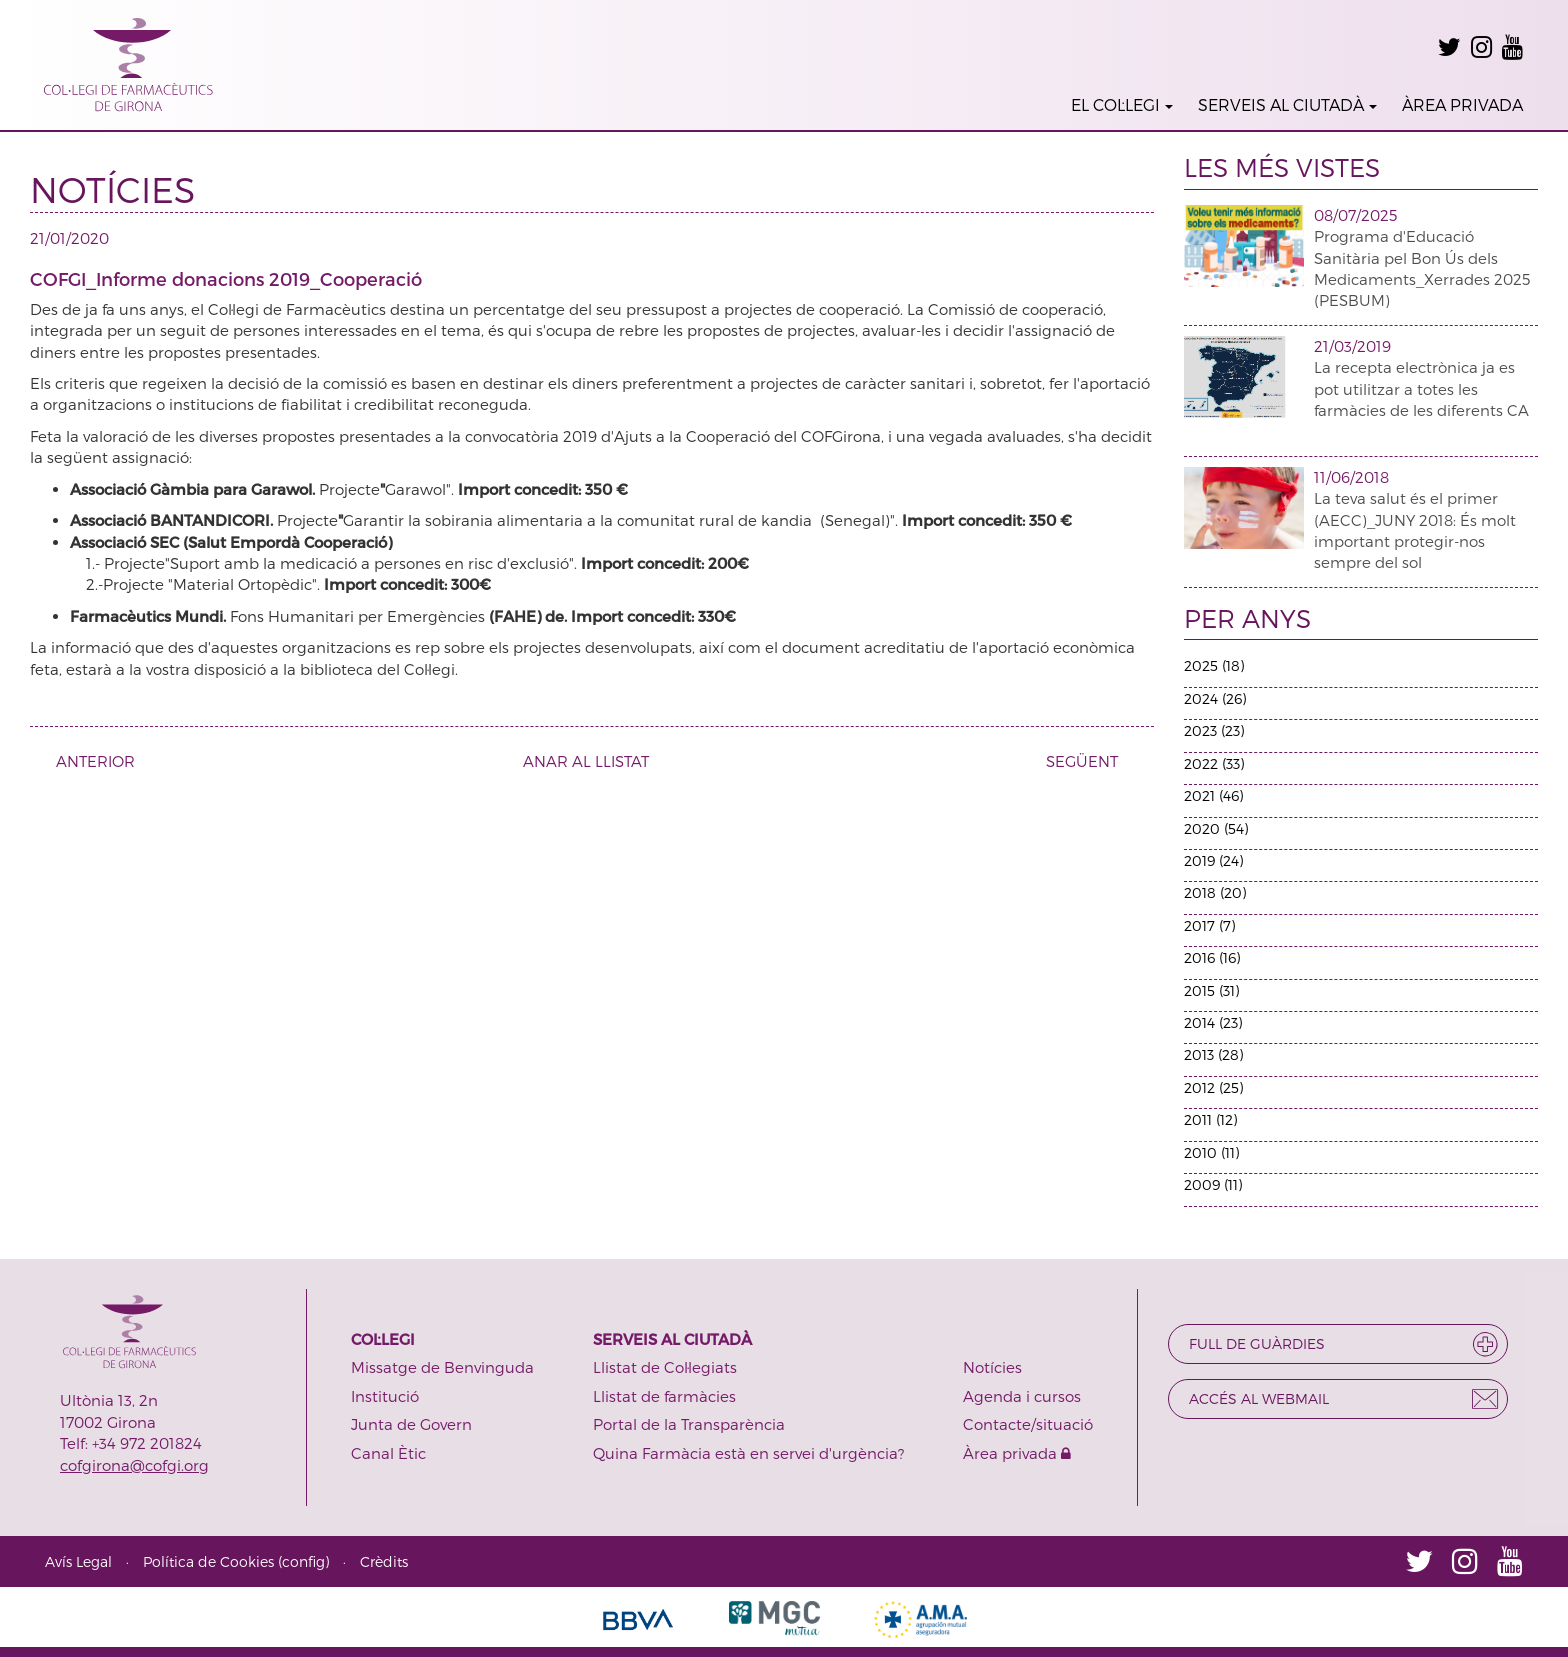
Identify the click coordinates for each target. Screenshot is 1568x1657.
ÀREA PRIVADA (1462, 104)
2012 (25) (1213, 1087)
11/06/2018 (1351, 477)
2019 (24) (1213, 860)
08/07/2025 (1355, 215)
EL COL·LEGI (1122, 104)
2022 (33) (1214, 763)
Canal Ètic (388, 1453)
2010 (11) (1211, 1152)
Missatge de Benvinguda (442, 1367)
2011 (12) (1210, 1119)
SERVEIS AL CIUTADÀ (1287, 104)
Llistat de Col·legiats (665, 1367)
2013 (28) (1213, 1054)
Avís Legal (78, 1561)
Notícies (992, 1367)
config (303, 1561)
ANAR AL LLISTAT (586, 761)
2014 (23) (1213, 1022)
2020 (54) (1216, 828)
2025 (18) (1214, 665)
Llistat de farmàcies (664, 1396)
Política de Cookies (208, 1561)
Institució (385, 1396)
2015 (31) (1211, 990)
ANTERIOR (88, 761)
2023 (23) (1214, 730)
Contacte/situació (1028, 1424)
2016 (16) (1212, 957)
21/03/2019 (1352, 346)
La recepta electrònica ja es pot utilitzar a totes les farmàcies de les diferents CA (1421, 388)
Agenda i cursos (1022, 1396)
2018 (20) (1215, 892)
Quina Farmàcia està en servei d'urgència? (748, 1453)
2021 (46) (1213, 795)
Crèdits (384, 1561)
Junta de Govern (411, 1424)
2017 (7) (1209, 925)
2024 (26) (1215, 698)
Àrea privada (1017, 1453)
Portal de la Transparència (689, 1424)
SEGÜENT (1089, 761)
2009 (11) (1213, 1184)
